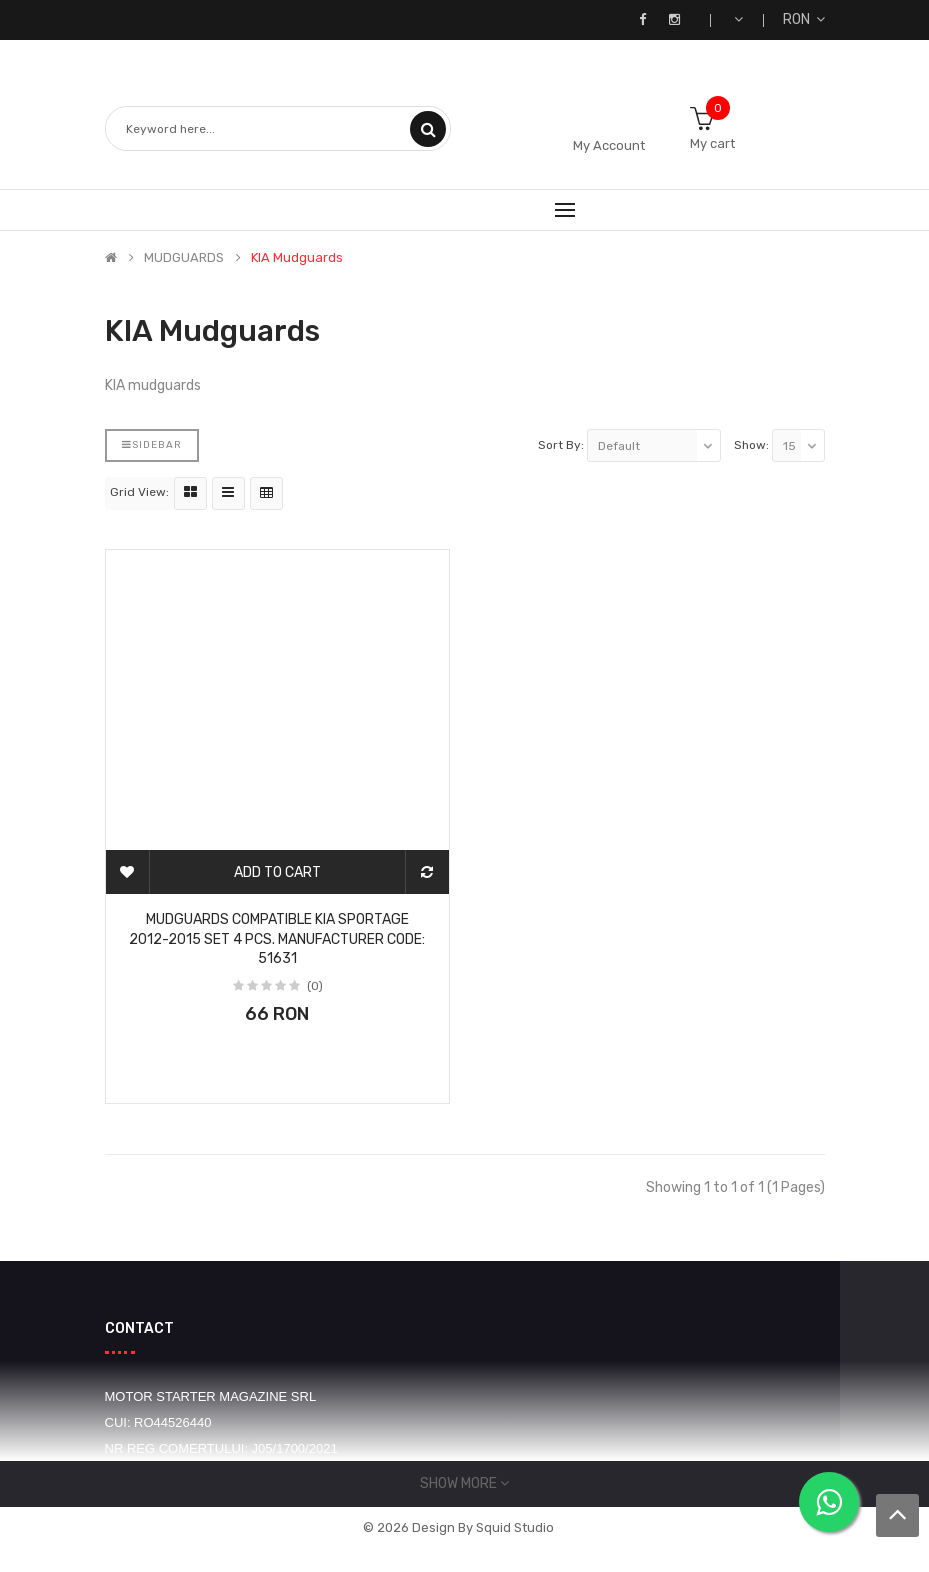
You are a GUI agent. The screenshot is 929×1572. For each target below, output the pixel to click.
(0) (315, 986)
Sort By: (561, 445)
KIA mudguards (297, 258)
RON (804, 19)
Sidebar (152, 445)
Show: (751, 445)
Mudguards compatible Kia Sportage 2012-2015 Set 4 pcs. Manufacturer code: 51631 (277, 939)
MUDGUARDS (184, 258)
